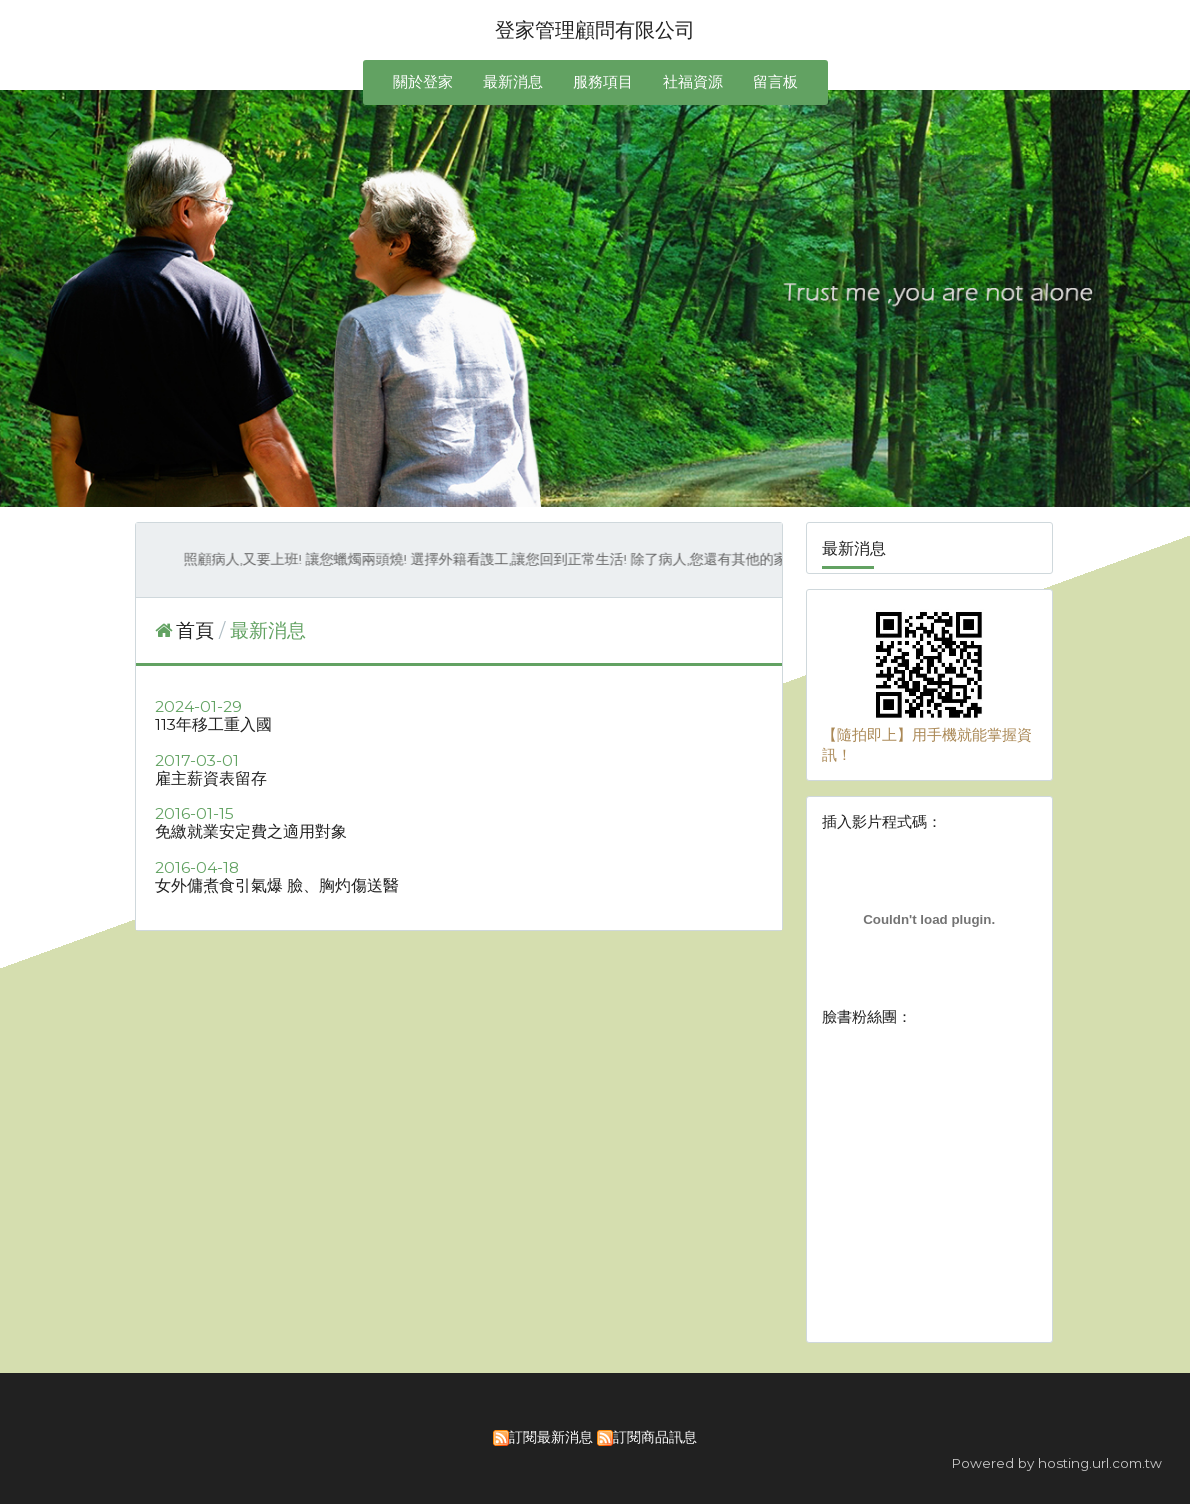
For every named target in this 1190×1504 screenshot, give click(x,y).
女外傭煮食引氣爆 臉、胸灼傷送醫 (277, 885)
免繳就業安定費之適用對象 (251, 831)
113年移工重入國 (213, 724)
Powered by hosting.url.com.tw (1056, 1463)
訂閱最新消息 (551, 1437)
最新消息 (268, 630)
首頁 (195, 630)
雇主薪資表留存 (211, 778)
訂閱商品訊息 (655, 1437)
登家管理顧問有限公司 (595, 30)
